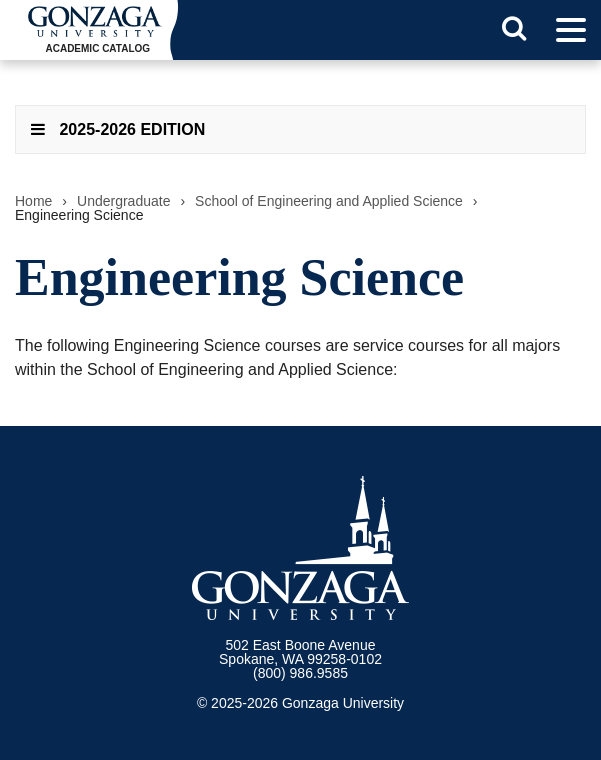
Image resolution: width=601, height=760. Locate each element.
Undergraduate (123, 201)
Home (33, 201)
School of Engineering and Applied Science (329, 201)
